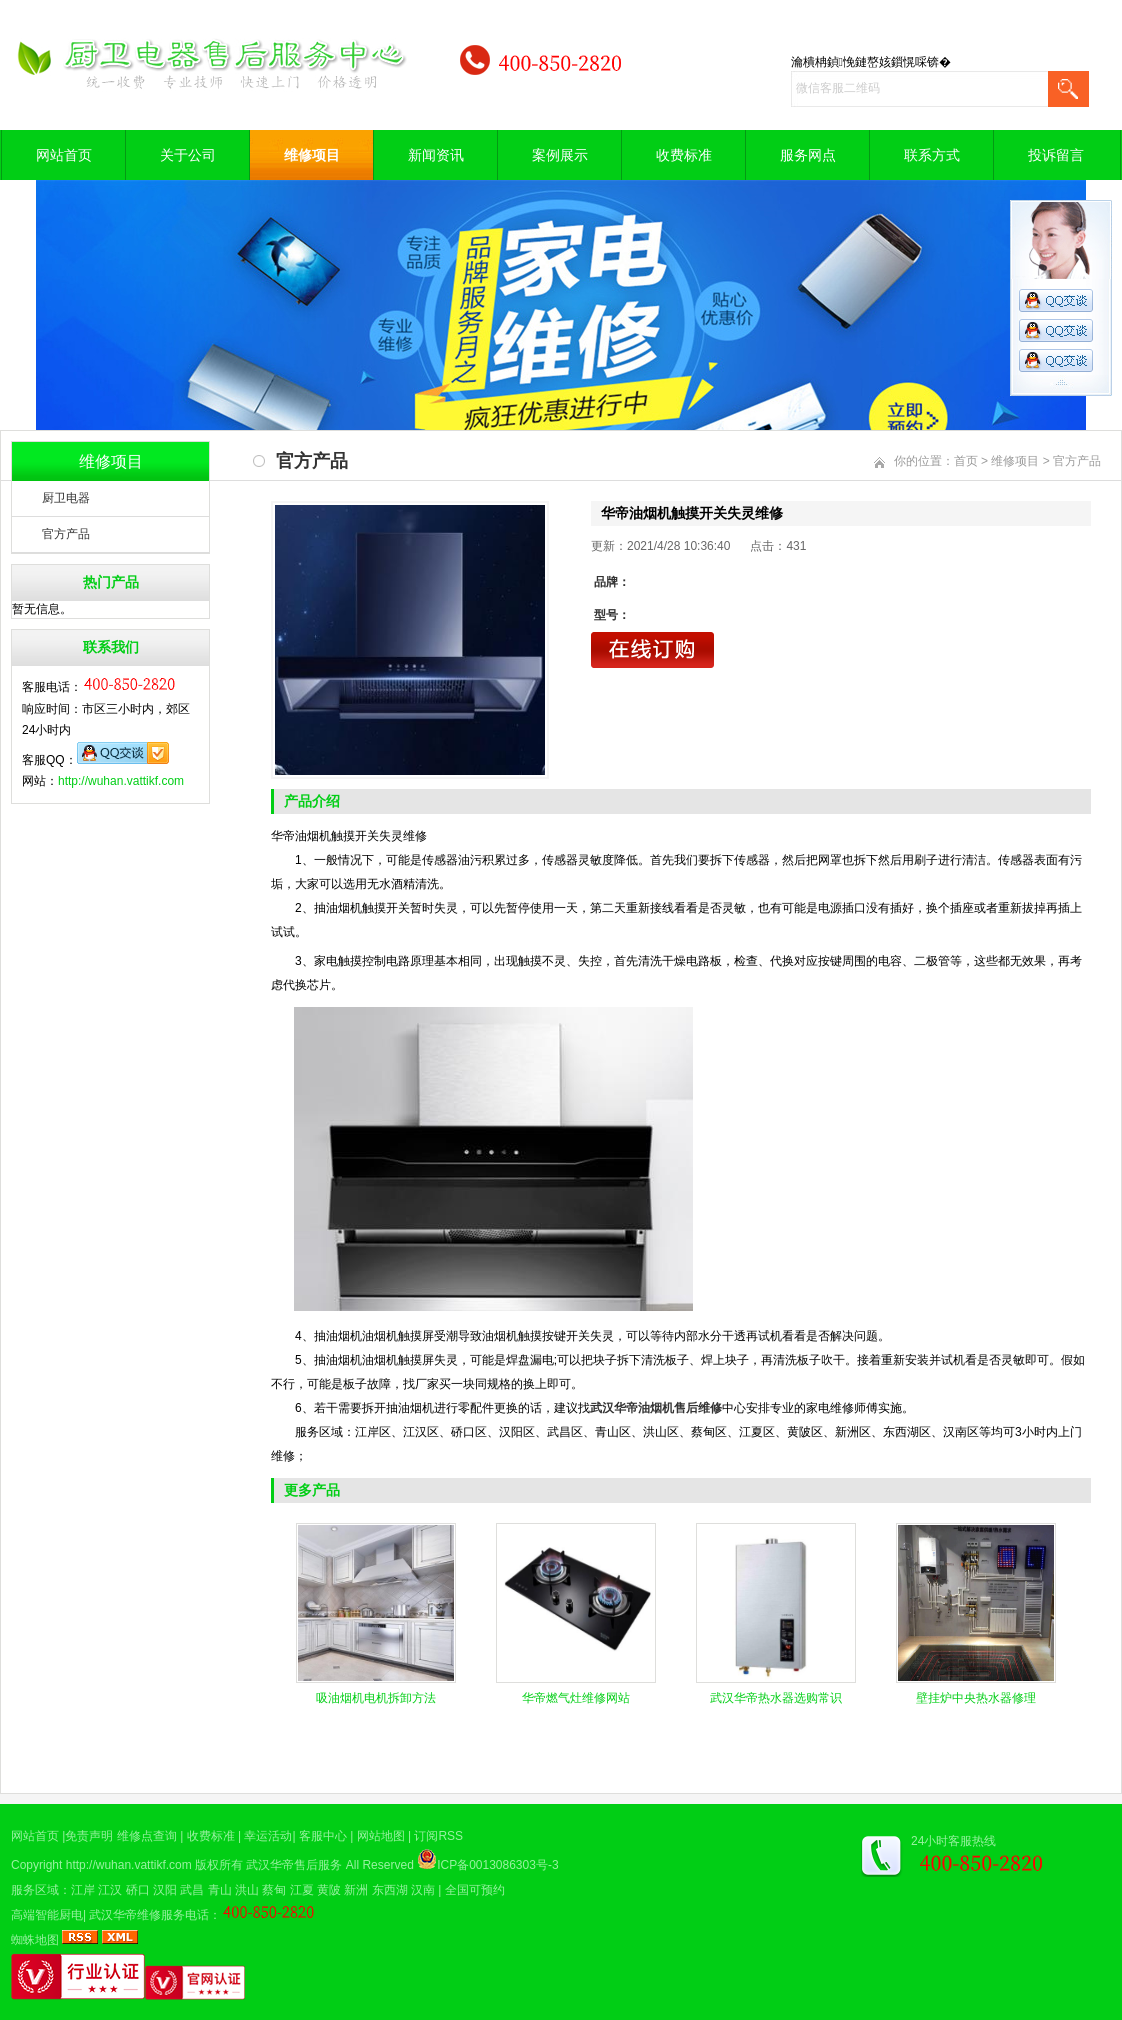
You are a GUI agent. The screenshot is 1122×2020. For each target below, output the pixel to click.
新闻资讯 (436, 155)
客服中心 (323, 1836)
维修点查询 (147, 1836)
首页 (966, 461)
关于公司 (188, 155)
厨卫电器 (66, 498)
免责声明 (89, 1836)
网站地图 (381, 1836)
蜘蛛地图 (35, 1940)
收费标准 (684, 155)
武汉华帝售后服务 (294, 1865)
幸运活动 (268, 1836)
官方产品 (66, 534)
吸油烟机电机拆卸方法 (376, 1698)
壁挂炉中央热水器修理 (976, 1698)
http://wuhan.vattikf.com (121, 781)
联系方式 (932, 155)
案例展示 (560, 155)
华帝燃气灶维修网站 (576, 1698)
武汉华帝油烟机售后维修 (656, 1408)
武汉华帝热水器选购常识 (776, 1698)
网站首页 (64, 155)
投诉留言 (1056, 155)
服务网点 (808, 155)
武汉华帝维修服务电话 (149, 1915)
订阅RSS (438, 1836)
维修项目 (312, 155)
